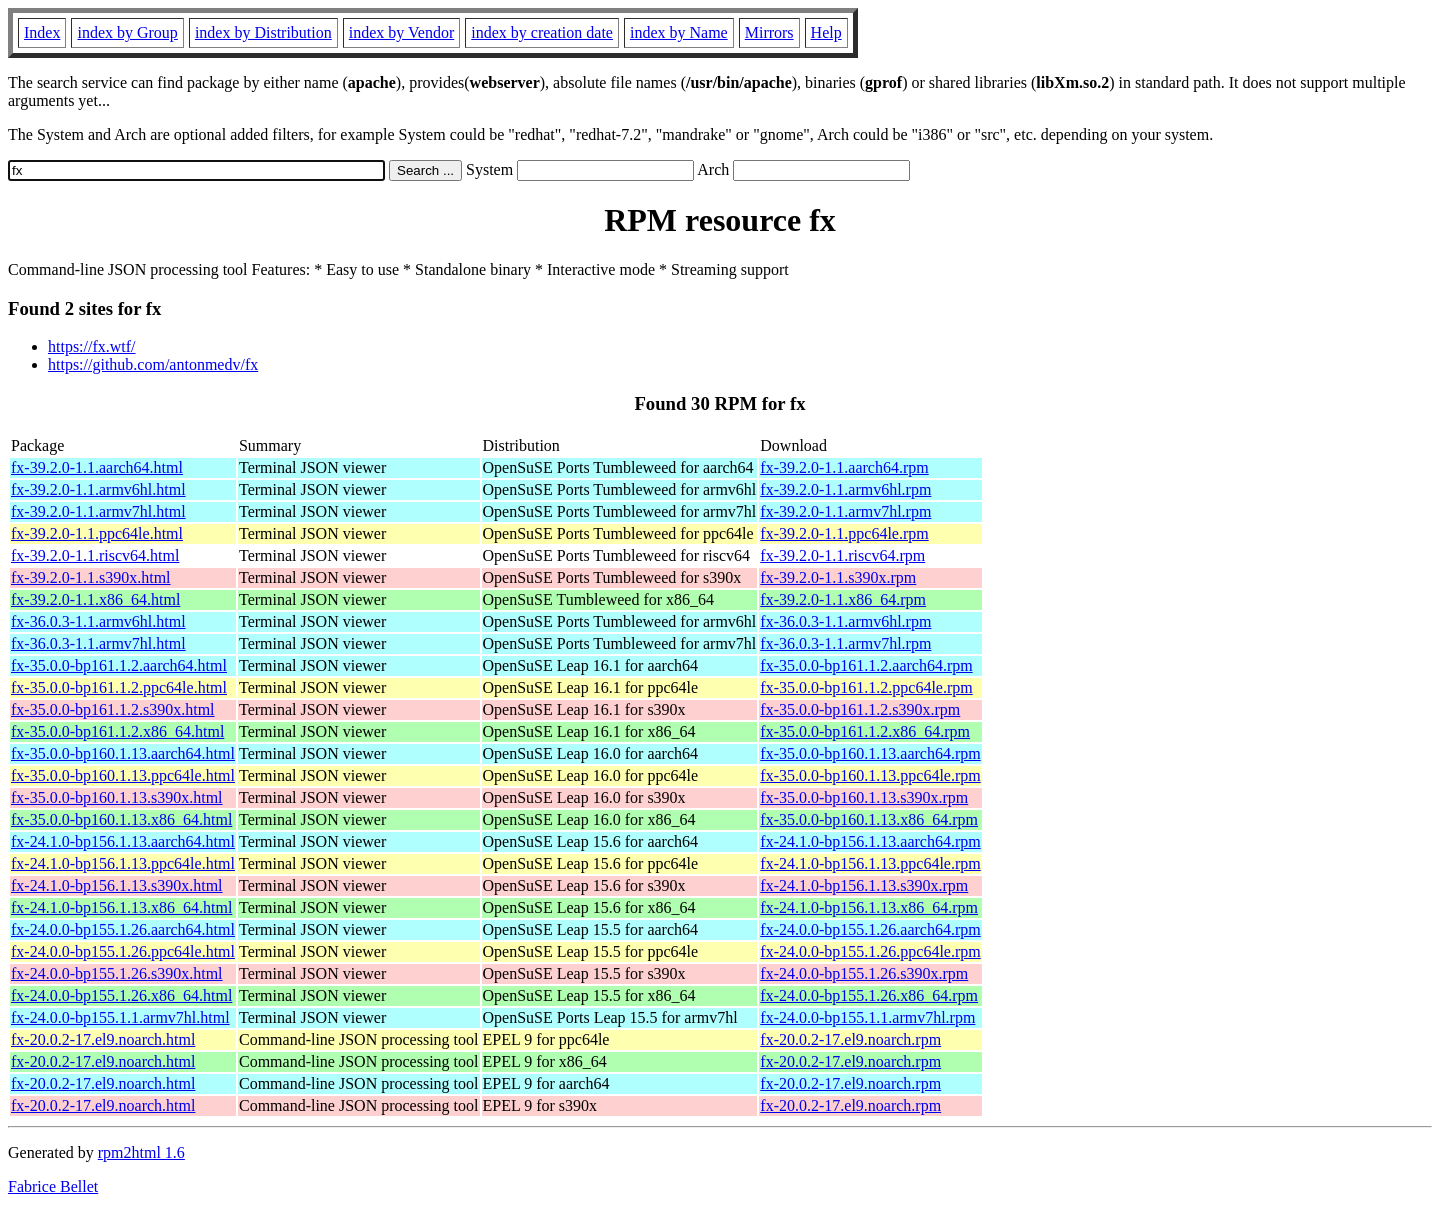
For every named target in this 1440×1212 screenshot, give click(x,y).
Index (42, 32)
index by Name (679, 32)
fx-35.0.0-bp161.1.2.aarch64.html (119, 665)
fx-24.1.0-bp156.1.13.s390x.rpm (864, 885)
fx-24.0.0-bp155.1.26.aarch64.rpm (870, 929)
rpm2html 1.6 (141, 1152)
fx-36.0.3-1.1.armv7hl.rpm (845, 643)
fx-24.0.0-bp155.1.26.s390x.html (117, 973)
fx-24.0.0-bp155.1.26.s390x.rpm (864, 973)
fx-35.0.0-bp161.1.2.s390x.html (113, 709)
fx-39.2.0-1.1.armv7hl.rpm (845, 511)
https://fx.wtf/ (92, 346)
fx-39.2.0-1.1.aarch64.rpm (844, 467)
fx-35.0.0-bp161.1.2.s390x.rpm (860, 709)
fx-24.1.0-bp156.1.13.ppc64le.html (123, 863)
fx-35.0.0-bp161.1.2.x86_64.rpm (865, 731)
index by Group (127, 32)
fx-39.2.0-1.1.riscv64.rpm (842, 555)
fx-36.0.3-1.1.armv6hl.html (98, 621)
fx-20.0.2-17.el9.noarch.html (103, 1039)
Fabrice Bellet (53, 1186)
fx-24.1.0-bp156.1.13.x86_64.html (121, 907)
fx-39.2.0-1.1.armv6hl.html (98, 489)
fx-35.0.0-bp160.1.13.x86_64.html (121, 819)
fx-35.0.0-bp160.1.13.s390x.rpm (864, 797)
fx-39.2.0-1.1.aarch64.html (97, 467)
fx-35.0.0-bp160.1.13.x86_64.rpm (869, 819)
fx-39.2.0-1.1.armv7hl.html (98, 511)
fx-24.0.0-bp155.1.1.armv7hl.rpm (867, 1017)
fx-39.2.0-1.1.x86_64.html (95, 599)
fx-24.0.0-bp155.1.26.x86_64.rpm (869, 995)
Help (826, 32)
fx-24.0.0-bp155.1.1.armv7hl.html (120, 1017)
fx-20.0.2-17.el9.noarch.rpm (850, 1039)
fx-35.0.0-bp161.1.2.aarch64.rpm (866, 665)
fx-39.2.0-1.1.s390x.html (91, 577)
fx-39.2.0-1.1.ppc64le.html (97, 533)
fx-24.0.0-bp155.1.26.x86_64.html (121, 995)
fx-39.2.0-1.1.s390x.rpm (838, 577)
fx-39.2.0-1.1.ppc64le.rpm (844, 533)
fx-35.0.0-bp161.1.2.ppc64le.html (119, 687)
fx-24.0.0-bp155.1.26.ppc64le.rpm (870, 951)
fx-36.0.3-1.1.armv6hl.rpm (845, 621)
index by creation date (542, 32)
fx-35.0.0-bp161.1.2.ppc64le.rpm (866, 687)
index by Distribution (263, 32)
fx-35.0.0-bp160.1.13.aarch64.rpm (870, 753)
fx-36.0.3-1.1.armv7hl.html (98, 643)
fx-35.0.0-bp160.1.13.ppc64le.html (123, 775)
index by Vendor (401, 32)
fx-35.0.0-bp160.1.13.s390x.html (117, 797)
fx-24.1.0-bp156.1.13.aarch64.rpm (870, 841)
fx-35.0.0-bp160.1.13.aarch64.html (123, 753)
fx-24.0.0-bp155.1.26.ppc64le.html (123, 951)
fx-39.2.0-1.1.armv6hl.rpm (845, 489)
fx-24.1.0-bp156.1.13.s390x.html (117, 885)
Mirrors (769, 32)
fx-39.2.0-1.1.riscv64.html (95, 555)
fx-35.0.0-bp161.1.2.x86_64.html (117, 731)
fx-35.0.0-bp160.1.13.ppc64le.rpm (870, 775)
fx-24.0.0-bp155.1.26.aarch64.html (123, 929)
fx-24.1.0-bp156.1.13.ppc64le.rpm (870, 863)
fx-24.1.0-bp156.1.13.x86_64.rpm (869, 907)
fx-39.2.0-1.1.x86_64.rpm (843, 599)
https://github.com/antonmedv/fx (153, 364)
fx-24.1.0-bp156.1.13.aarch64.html (123, 841)
